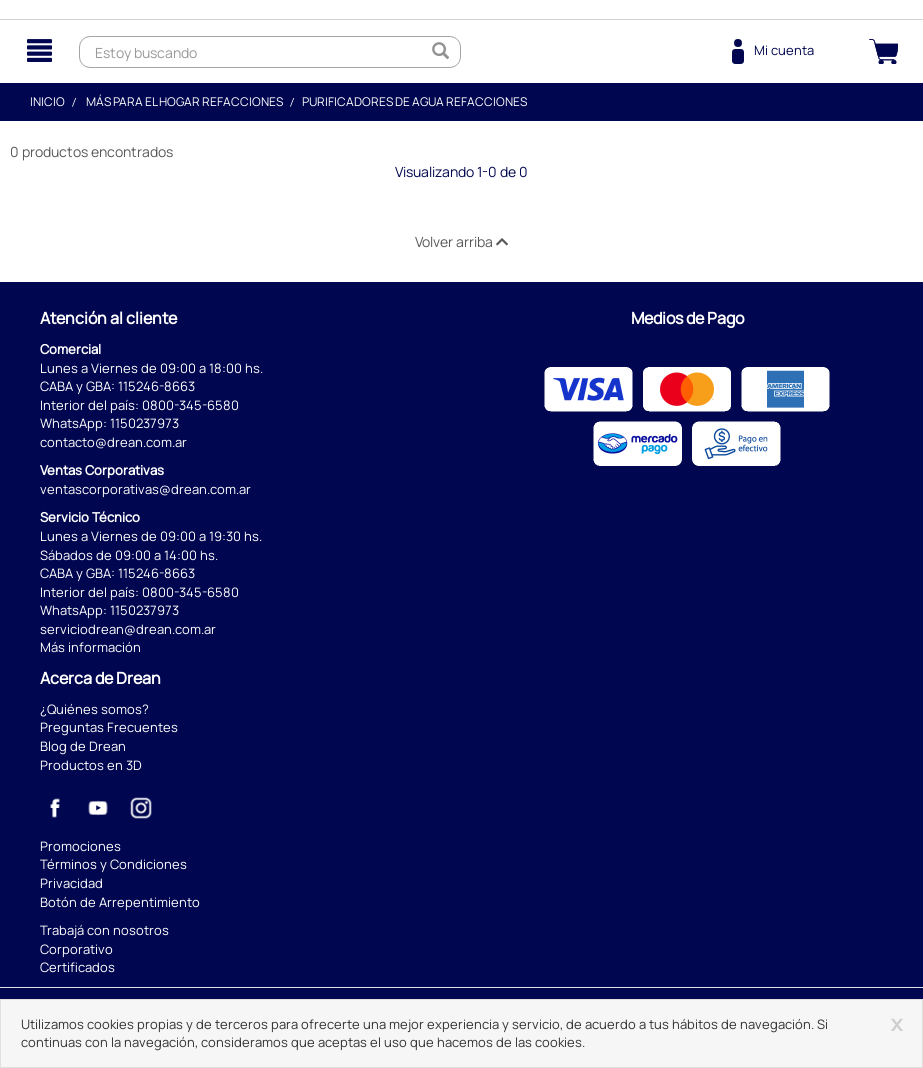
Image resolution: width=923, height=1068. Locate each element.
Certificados (77, 967)
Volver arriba (461, 241)
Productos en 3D (91, 765)
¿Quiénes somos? (94, 709)
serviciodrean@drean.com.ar (128, 629)
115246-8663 (156, 386)
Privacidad (71, 883)
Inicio (47, 101)
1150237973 (144, 423)
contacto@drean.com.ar (113, 442)
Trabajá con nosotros (104, 930)
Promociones (80, 846)
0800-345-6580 (190, 405)
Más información (90, 647)
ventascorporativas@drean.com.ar (145, 489)
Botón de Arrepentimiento (120, 902)
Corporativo (76, 949)
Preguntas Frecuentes (109, 727)
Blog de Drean (83, 746)
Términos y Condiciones (113, 864)
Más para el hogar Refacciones (184, 101)
